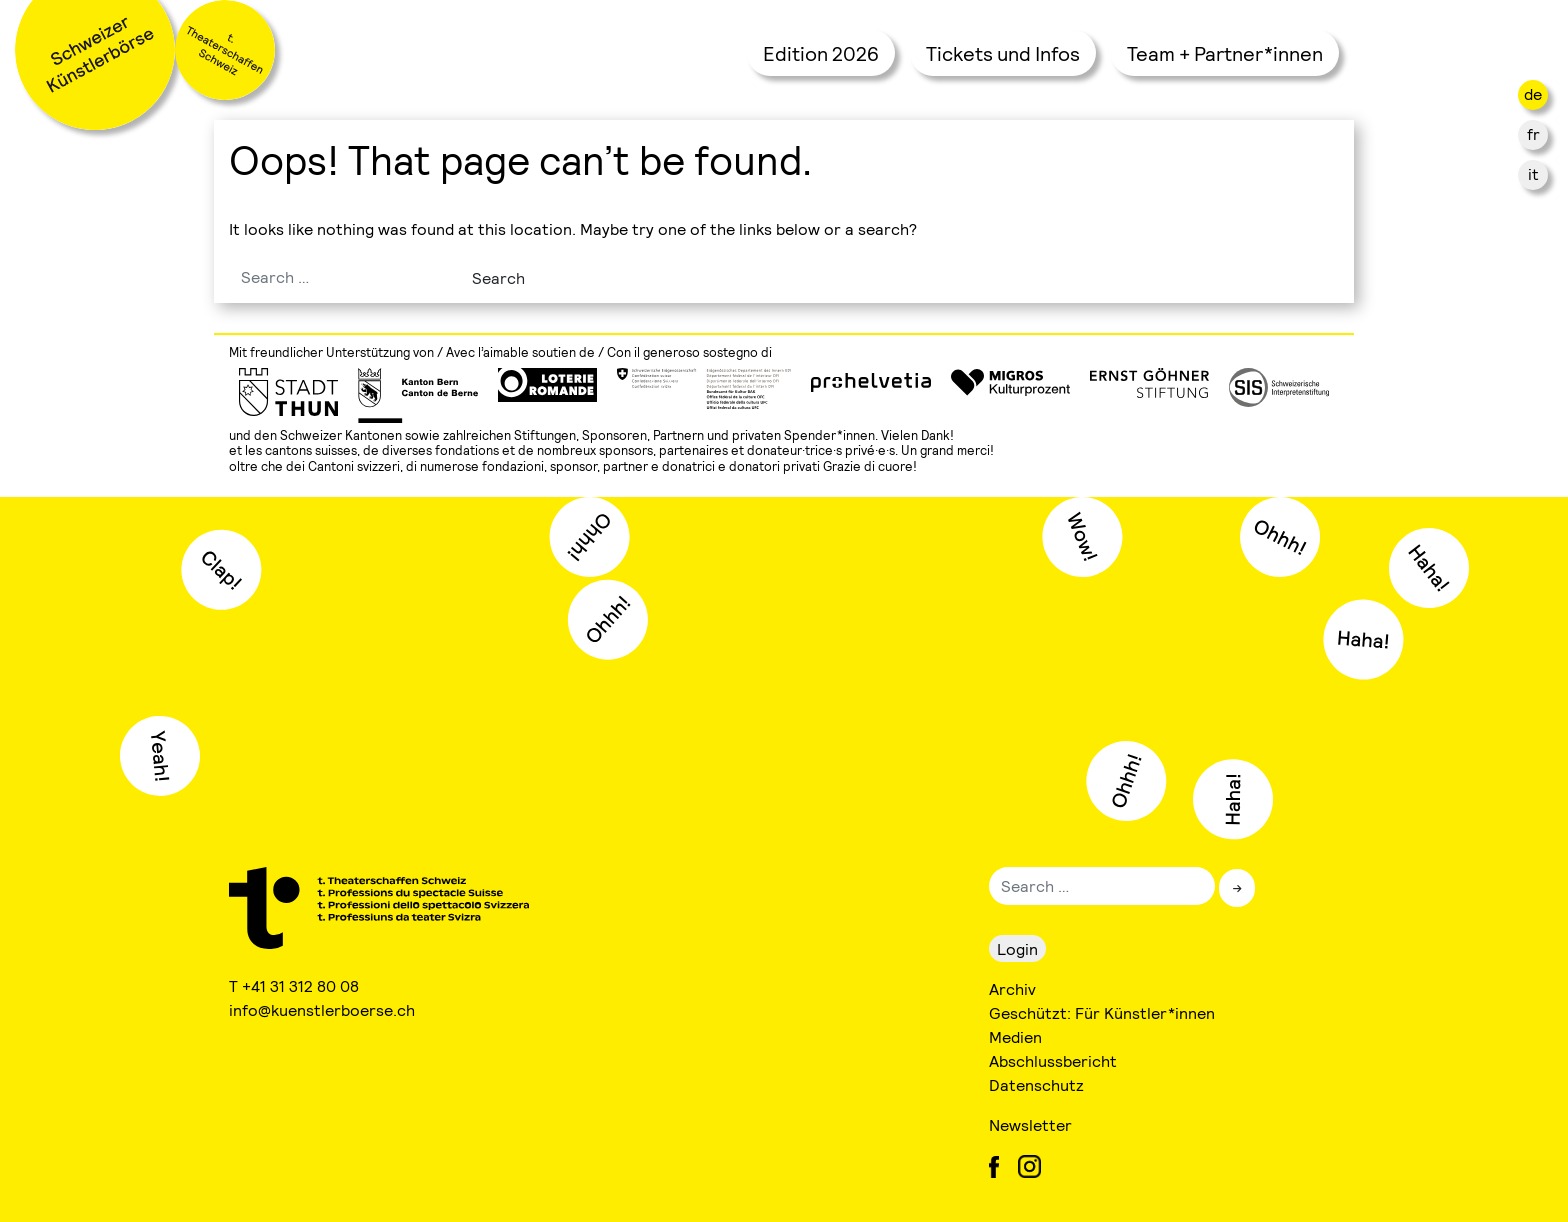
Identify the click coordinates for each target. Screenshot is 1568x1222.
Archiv (1012, 988)
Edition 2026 (821, 53)
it (1533, 173)
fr (1533, 133)
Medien (1015, 1036)
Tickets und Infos (1003, 53)
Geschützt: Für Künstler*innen (1102, 1012)
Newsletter (1030, 1124)
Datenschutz (1036, 1084)
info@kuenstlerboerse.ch (323, 1009)
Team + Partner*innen (1225, 53)
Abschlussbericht (1053, 1060)
